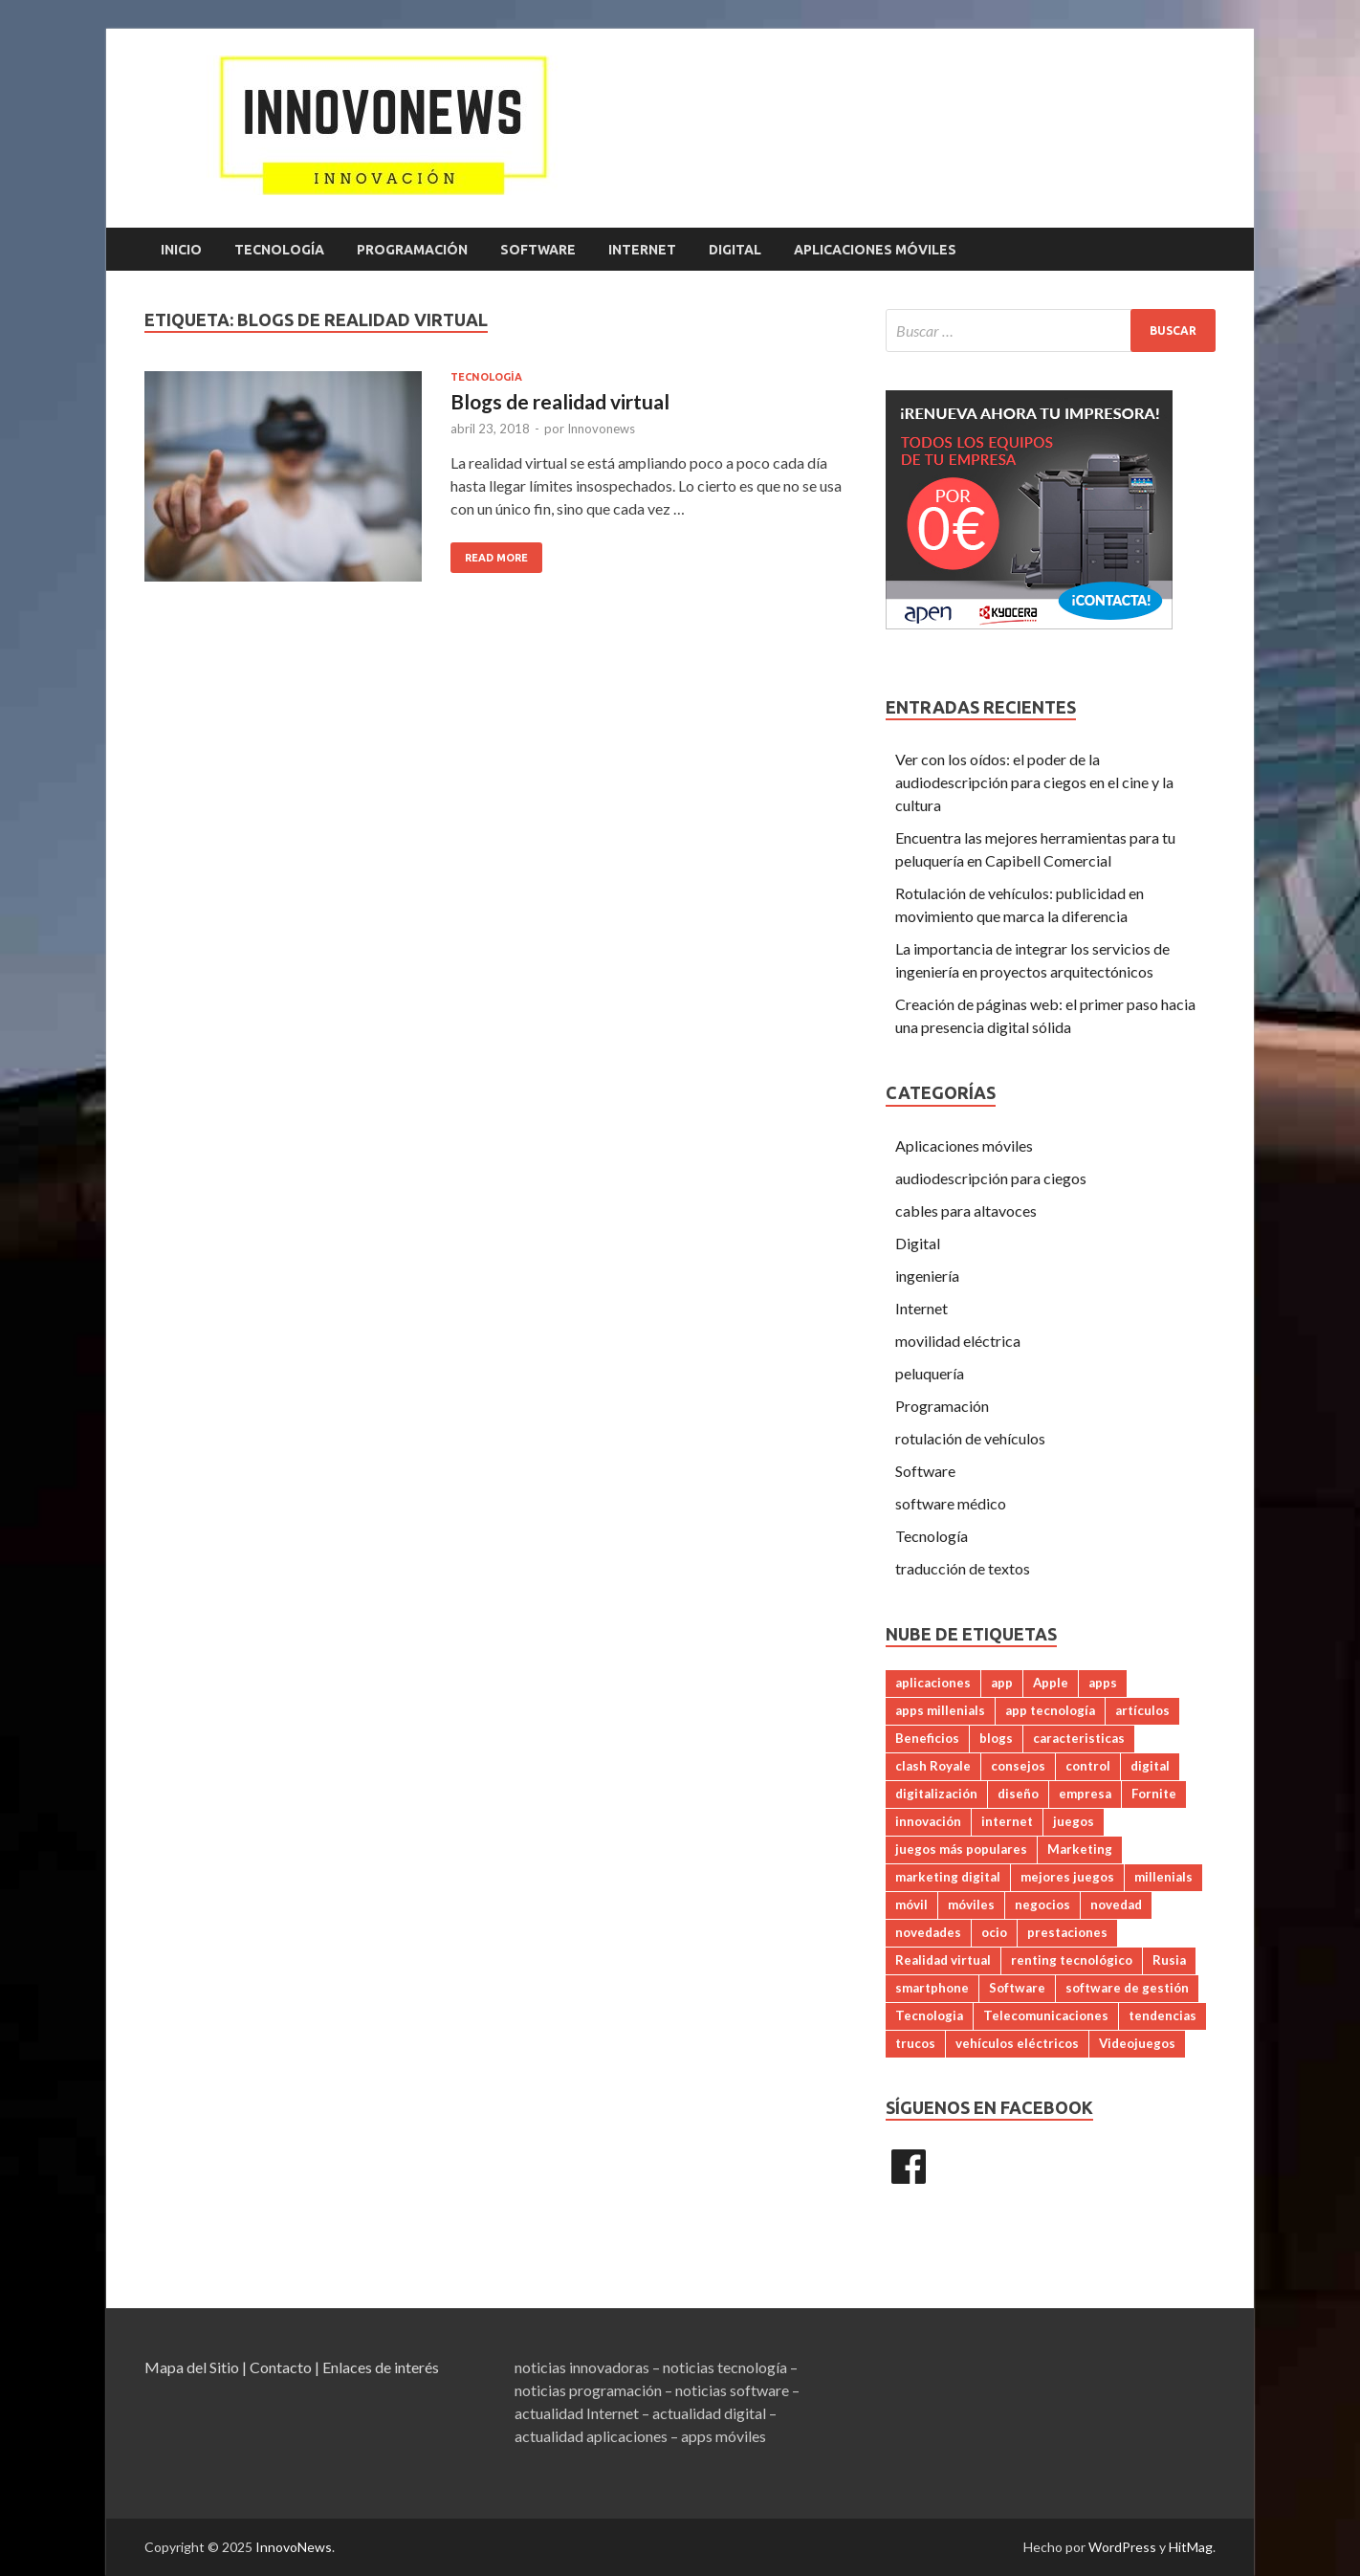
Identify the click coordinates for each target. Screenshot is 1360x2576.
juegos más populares (961, 1849)
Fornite (1153, 1793)
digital (1150, 1765)
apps (1102, 1682)
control (1087, 1765)
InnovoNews (293, 2547)
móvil (911, 1904)
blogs (996, 1738)
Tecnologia (929, 2015)
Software (538, 249)
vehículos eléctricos (1017, 2043)
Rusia (1169, 1960)
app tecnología (1050, 1710)
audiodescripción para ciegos (990, 1178)
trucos (915, 2043)
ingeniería (927, 1275)
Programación (412, 249)
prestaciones (1067, 1932)
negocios (1042, 1904)
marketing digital (947, 1876)
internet (1007, 1821)
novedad (1116, 1904)
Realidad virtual (943, 1960)
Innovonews (601, 428)
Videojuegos (1137, 2043)
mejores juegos (1067, 1876)
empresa (1085, 1793)
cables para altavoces (966, 1210)
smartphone (932, 1987)
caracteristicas (1079, 1738)
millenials (1163, 1876)
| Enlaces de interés (377, 2367)
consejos (1018, 1765)
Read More (496, 557)
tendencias (1162, 2015)
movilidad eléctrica (957, 1341)
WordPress (1122, 2547)
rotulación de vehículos (970, 1438)
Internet (642, 249)
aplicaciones (933, 1682)
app (1002, 1682)
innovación (928, 1821)
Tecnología (279, 249)
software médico (950, 1503)
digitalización (936, 1793)
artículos (1142, 1710)
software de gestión (1127, 1987)
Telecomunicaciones (1045, 2015)
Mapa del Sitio (191, 2367)
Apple (1050, 1682)
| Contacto (277, 2367)
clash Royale (933, 1765)
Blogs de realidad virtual (559, 401)
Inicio (181, 249)
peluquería (929, 1373)
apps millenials (940, 1710)
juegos (1073, 1821)
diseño (1018, 1793)
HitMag (1191, 2547)
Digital (735, 249)
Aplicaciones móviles (875, 249)
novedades (928, 1932)
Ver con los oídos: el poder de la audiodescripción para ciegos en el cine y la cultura (1034, 782)
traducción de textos (962, 1568)
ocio (994, 1932)
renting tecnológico (1071, 1960)
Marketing (1079, 1849)
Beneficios (927, 1738)
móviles (971, 1904)
